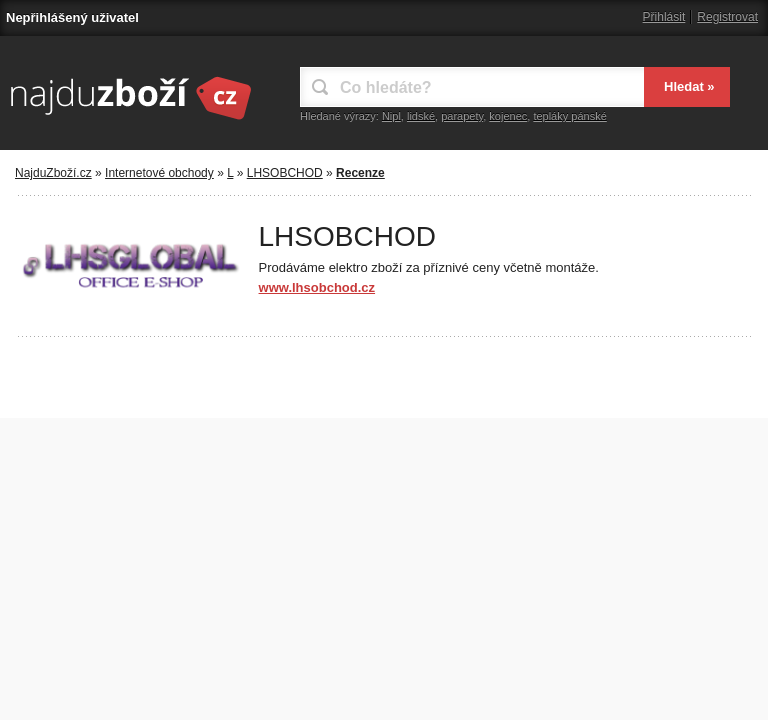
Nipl (391, 116)
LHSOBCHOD (285, 173)
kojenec (508, 116)
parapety (462, 116)
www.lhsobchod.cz (317, 287)
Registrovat (727, 17)
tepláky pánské (569, 116)
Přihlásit (664, 17)
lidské (421, 116)
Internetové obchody (159, 173)
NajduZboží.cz (53, 173)
